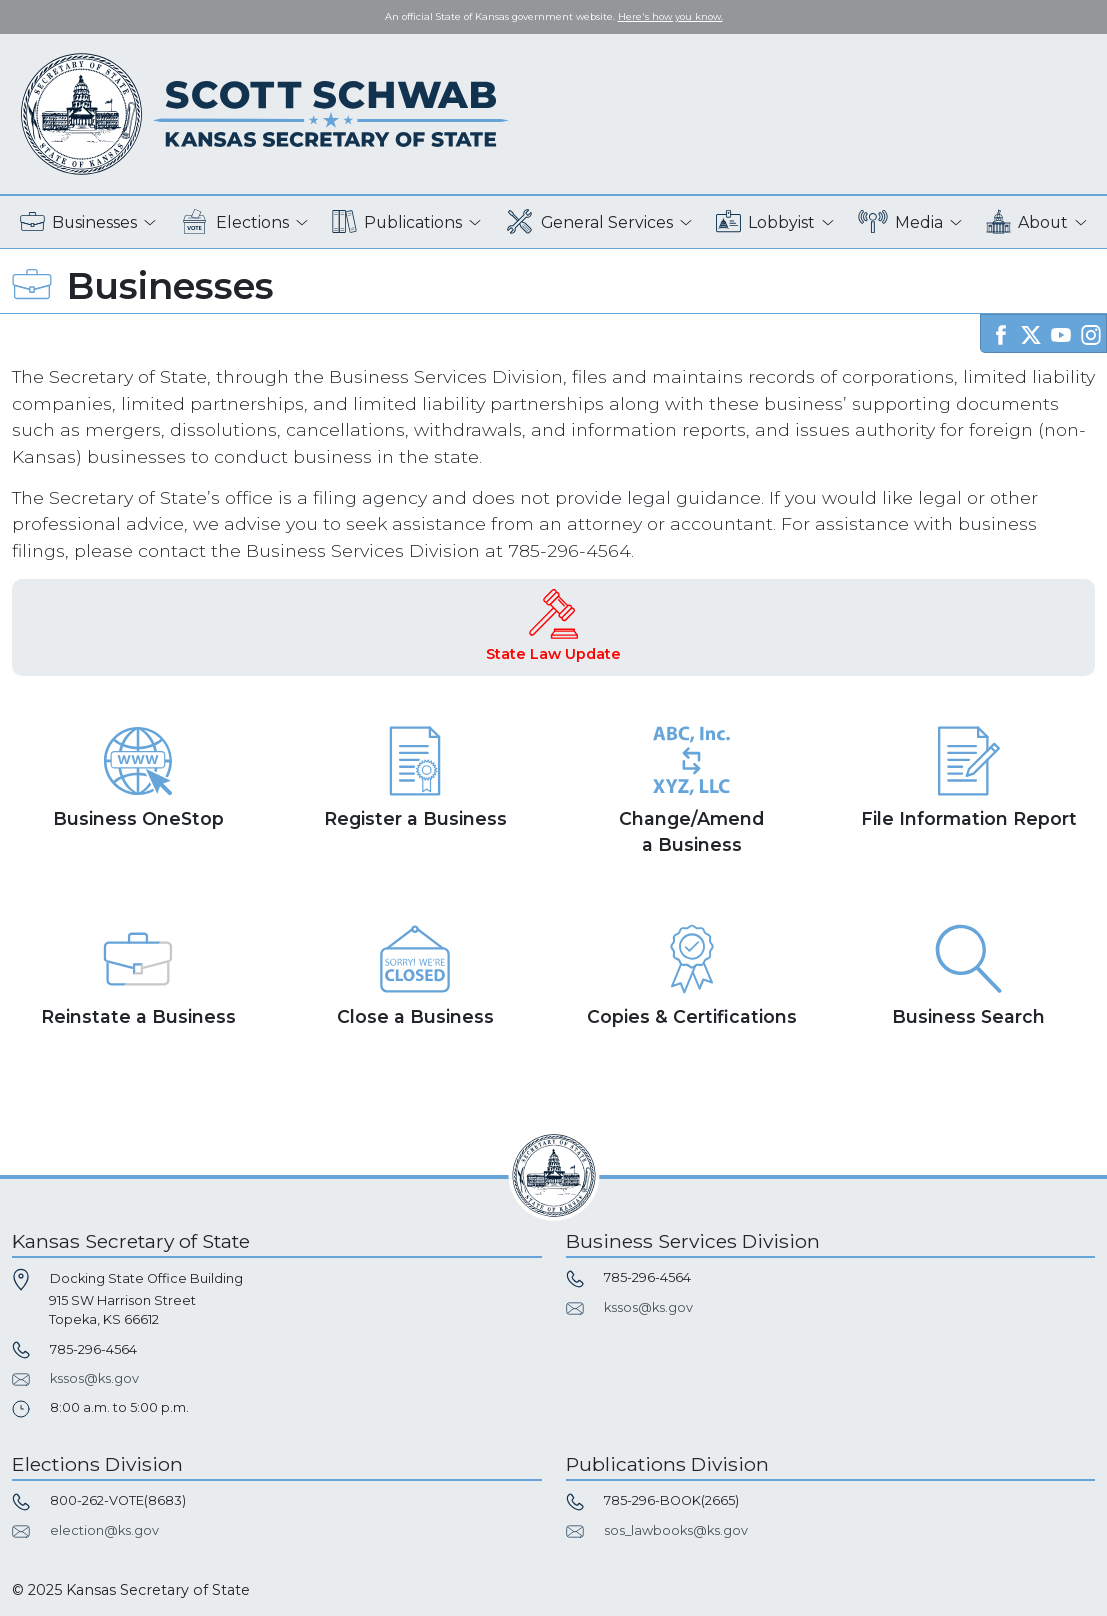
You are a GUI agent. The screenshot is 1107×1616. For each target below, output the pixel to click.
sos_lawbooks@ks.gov (676, 1530)
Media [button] (900, 222)
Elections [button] (234, 222)
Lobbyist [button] (765, 222)
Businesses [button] (78, 222)
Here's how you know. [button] (670, 16)
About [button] (1027, 222)
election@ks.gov (104, 1530)
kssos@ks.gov (94, 1378)
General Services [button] (589, 222)
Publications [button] (397, 222)
